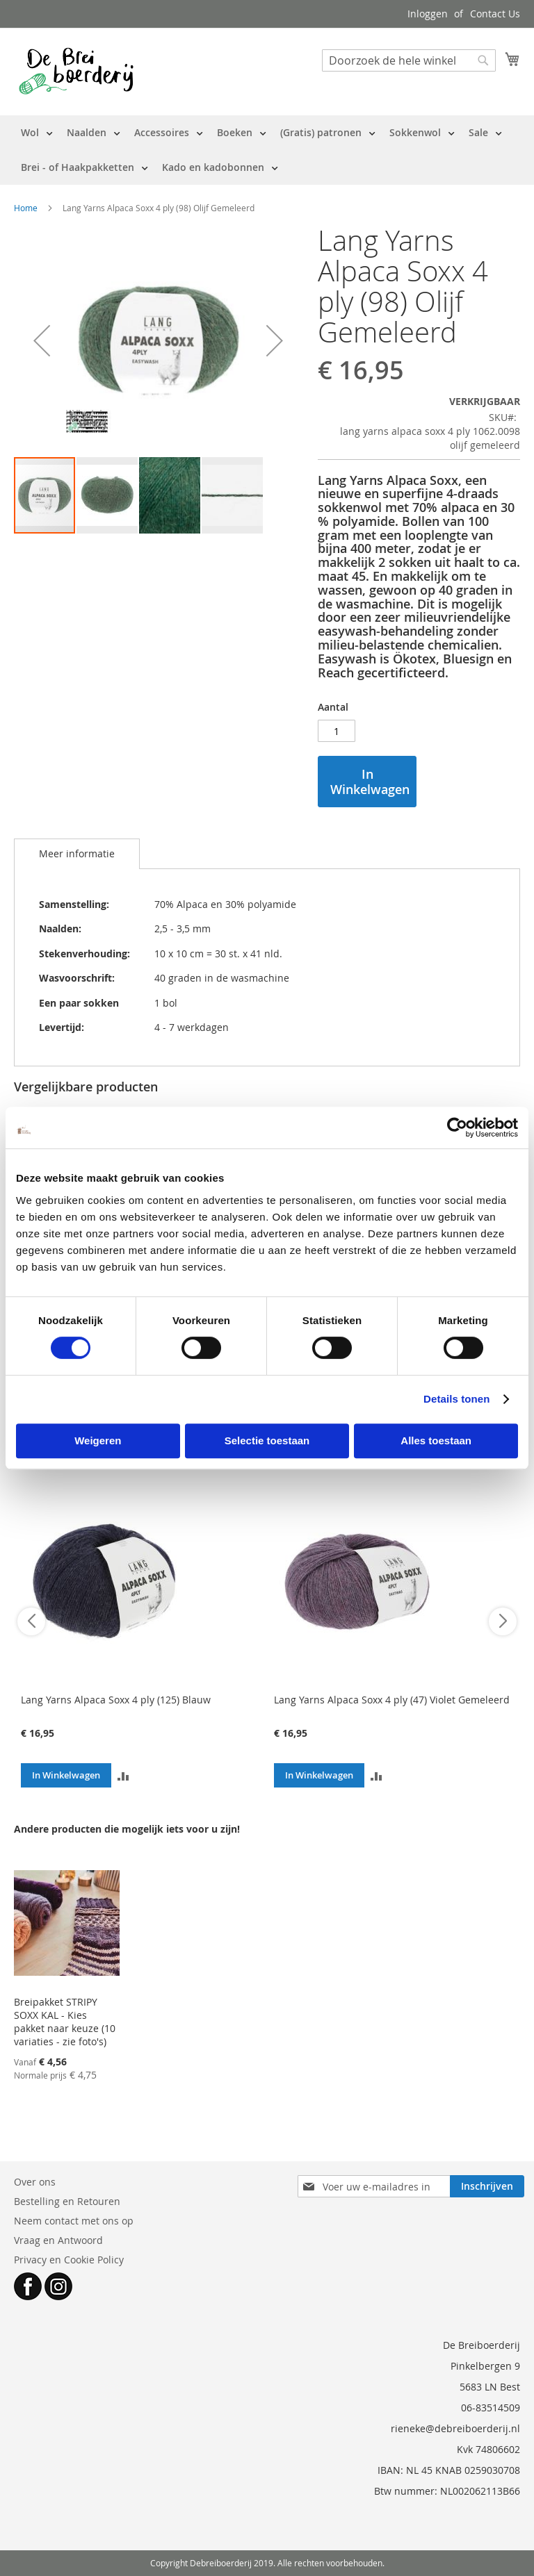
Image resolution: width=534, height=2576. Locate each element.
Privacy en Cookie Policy (69, 2259)
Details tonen (456, 1399)
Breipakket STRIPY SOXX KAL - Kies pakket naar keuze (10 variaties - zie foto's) (64, 2021)
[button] (42, 340)
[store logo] (76, 71)
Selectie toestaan (267, 1440)
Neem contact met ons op (74, 2220)
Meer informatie (77, 853)
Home (26, 207)
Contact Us (495, 13)
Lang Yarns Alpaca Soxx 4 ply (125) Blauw (116, 1699)
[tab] (77, 854)
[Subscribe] (487, 2186)
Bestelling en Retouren (67, 2201)
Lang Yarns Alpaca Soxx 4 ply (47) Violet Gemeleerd (392, 1699)
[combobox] (409, 60)
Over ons (35, 2181)
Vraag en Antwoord (58, 2240)
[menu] (267, 150)
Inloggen (427, 13)
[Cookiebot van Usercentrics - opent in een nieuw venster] (457, 1127)
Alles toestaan (435, 1440)
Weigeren (97, 1440)
